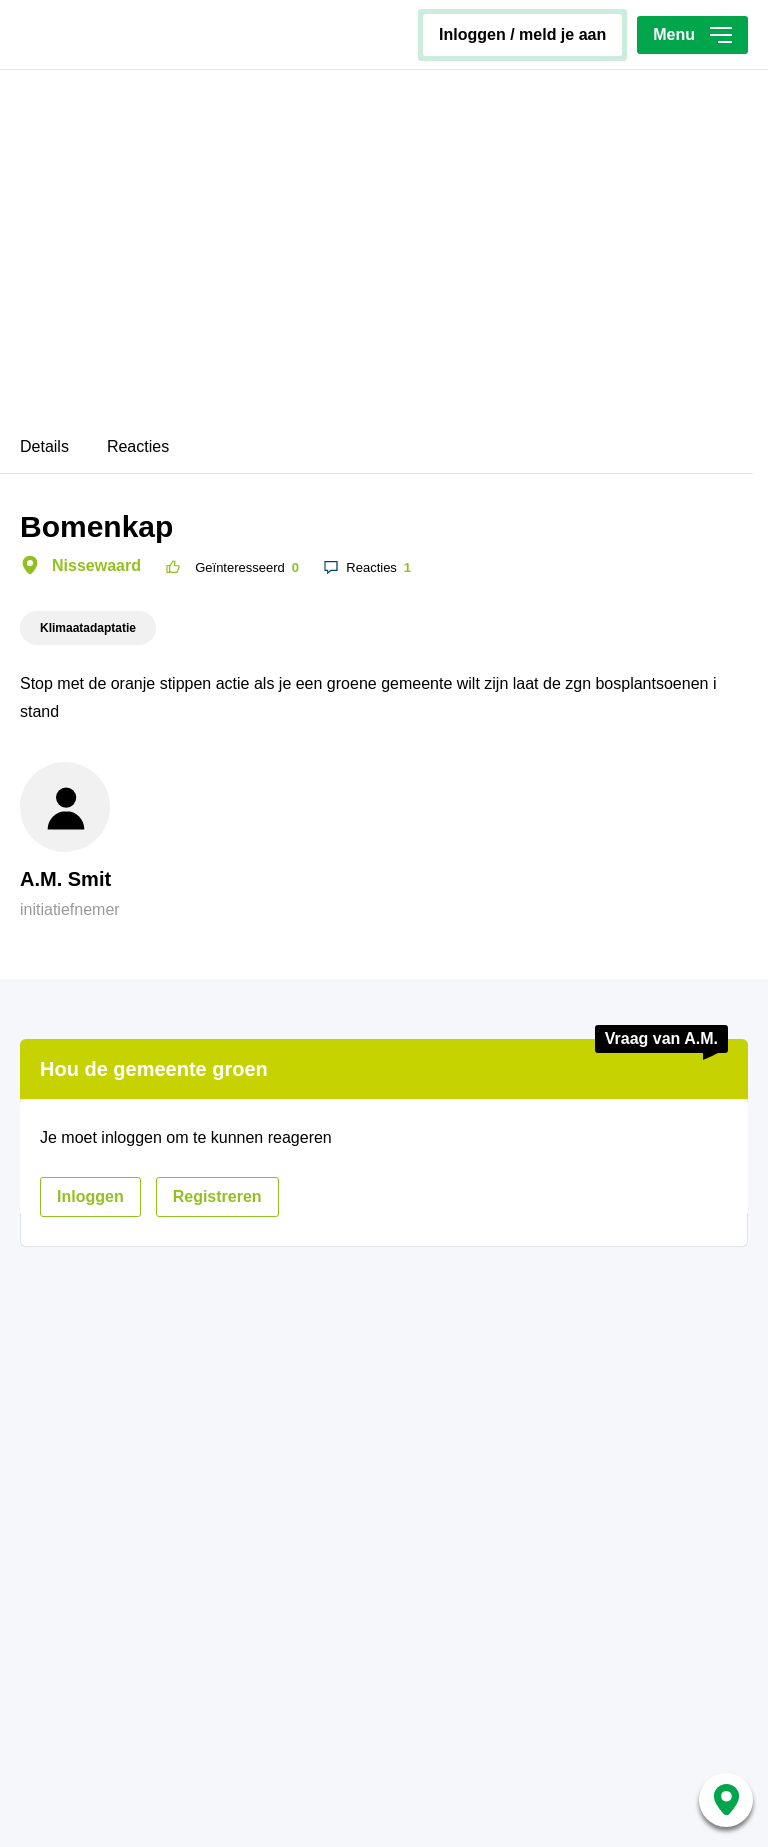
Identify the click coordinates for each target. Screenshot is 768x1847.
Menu (692, 34)
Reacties (138, 446)
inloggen (90, 1196)
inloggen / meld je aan (522, 34)
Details (44, 446)
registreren (217, 1196)
